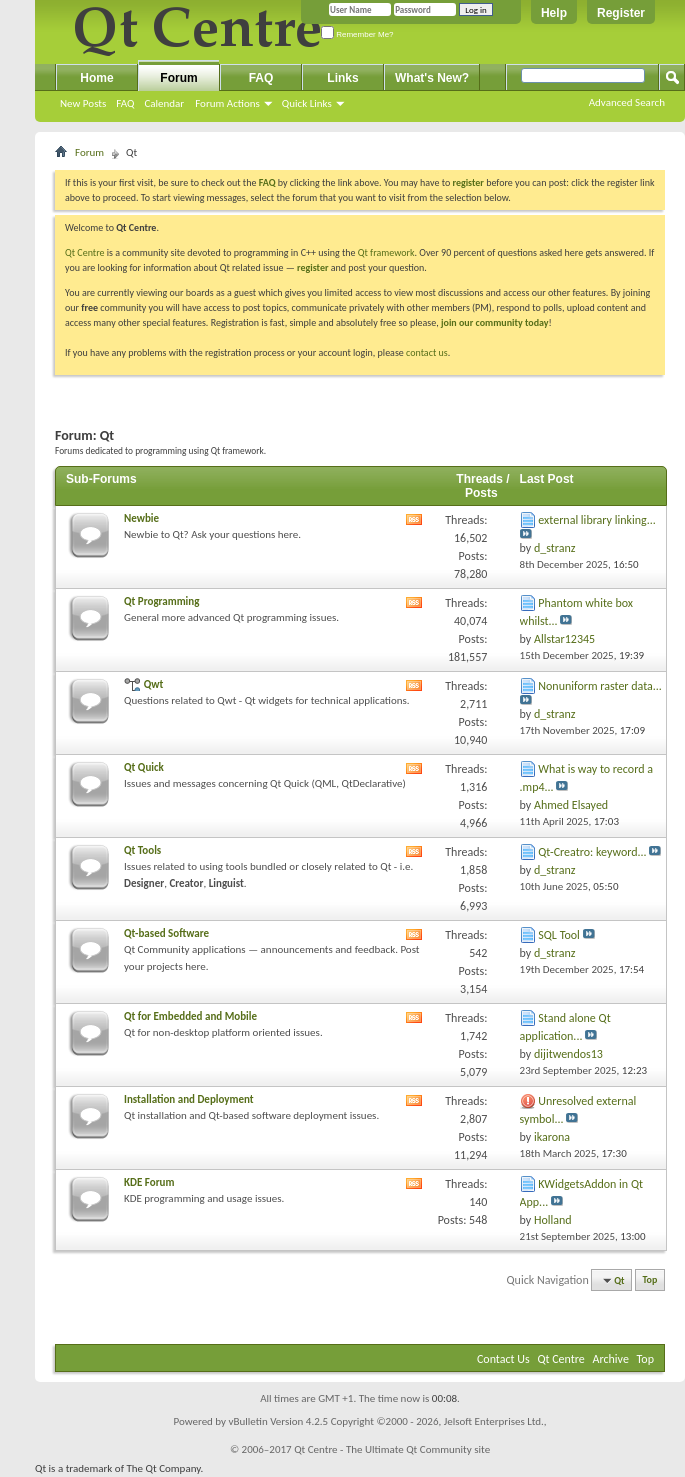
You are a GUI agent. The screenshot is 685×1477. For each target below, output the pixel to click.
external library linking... (597, 520)
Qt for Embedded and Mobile (190, 1016)
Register (621, 13)
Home (96, 78)
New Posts (83, 103)
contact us (427, 352)
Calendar (164, 103)
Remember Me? (357, 34)
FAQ (125, 103)
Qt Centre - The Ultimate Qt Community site (392, 1449)
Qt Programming (161, 601)
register (312, 267)
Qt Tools (142, 850)
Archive (611, 1359)
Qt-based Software (166, 933)
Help (554, 13)
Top (650, 1280)
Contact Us (503, 1359)
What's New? (432, 78)
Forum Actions (227, 103)
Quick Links (307, 103)
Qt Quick (144, 767)
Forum (178, 78)
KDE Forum (149, 1182)
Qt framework (386, 252)
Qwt (154, 684)
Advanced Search (627, 102)
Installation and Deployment (189, 1099)
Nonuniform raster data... (600, 686)
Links (342, 78)
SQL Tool (559, 935)
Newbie (141, 518)
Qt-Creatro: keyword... (592, 852)
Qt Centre (85, 252)
